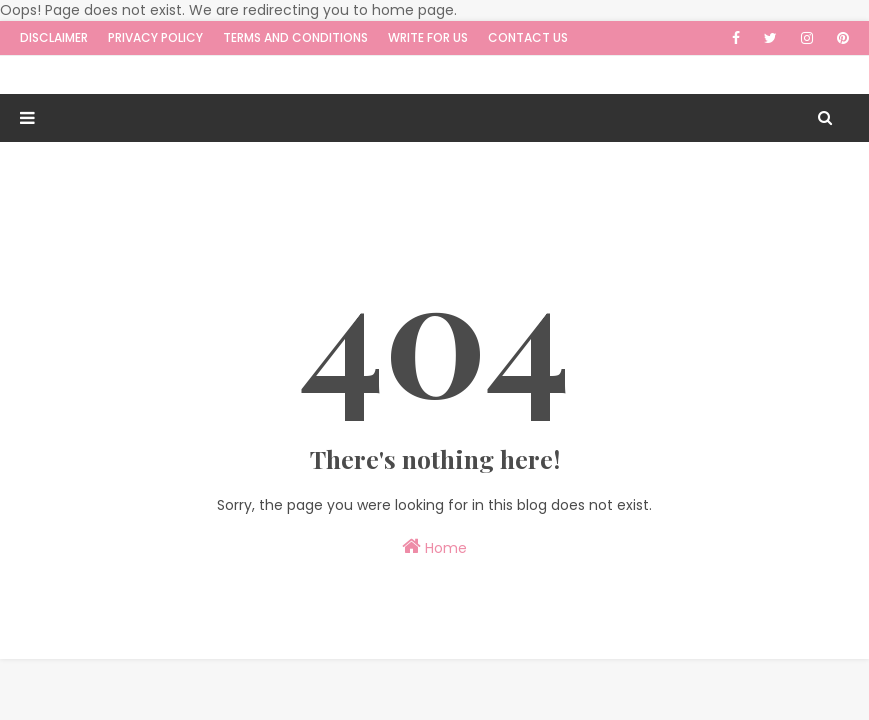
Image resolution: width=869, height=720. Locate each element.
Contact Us (528, 37)
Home (434, 547)
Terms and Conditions (295, 37)
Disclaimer (54, 37)
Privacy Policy (155, 37)
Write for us (428, 37)
